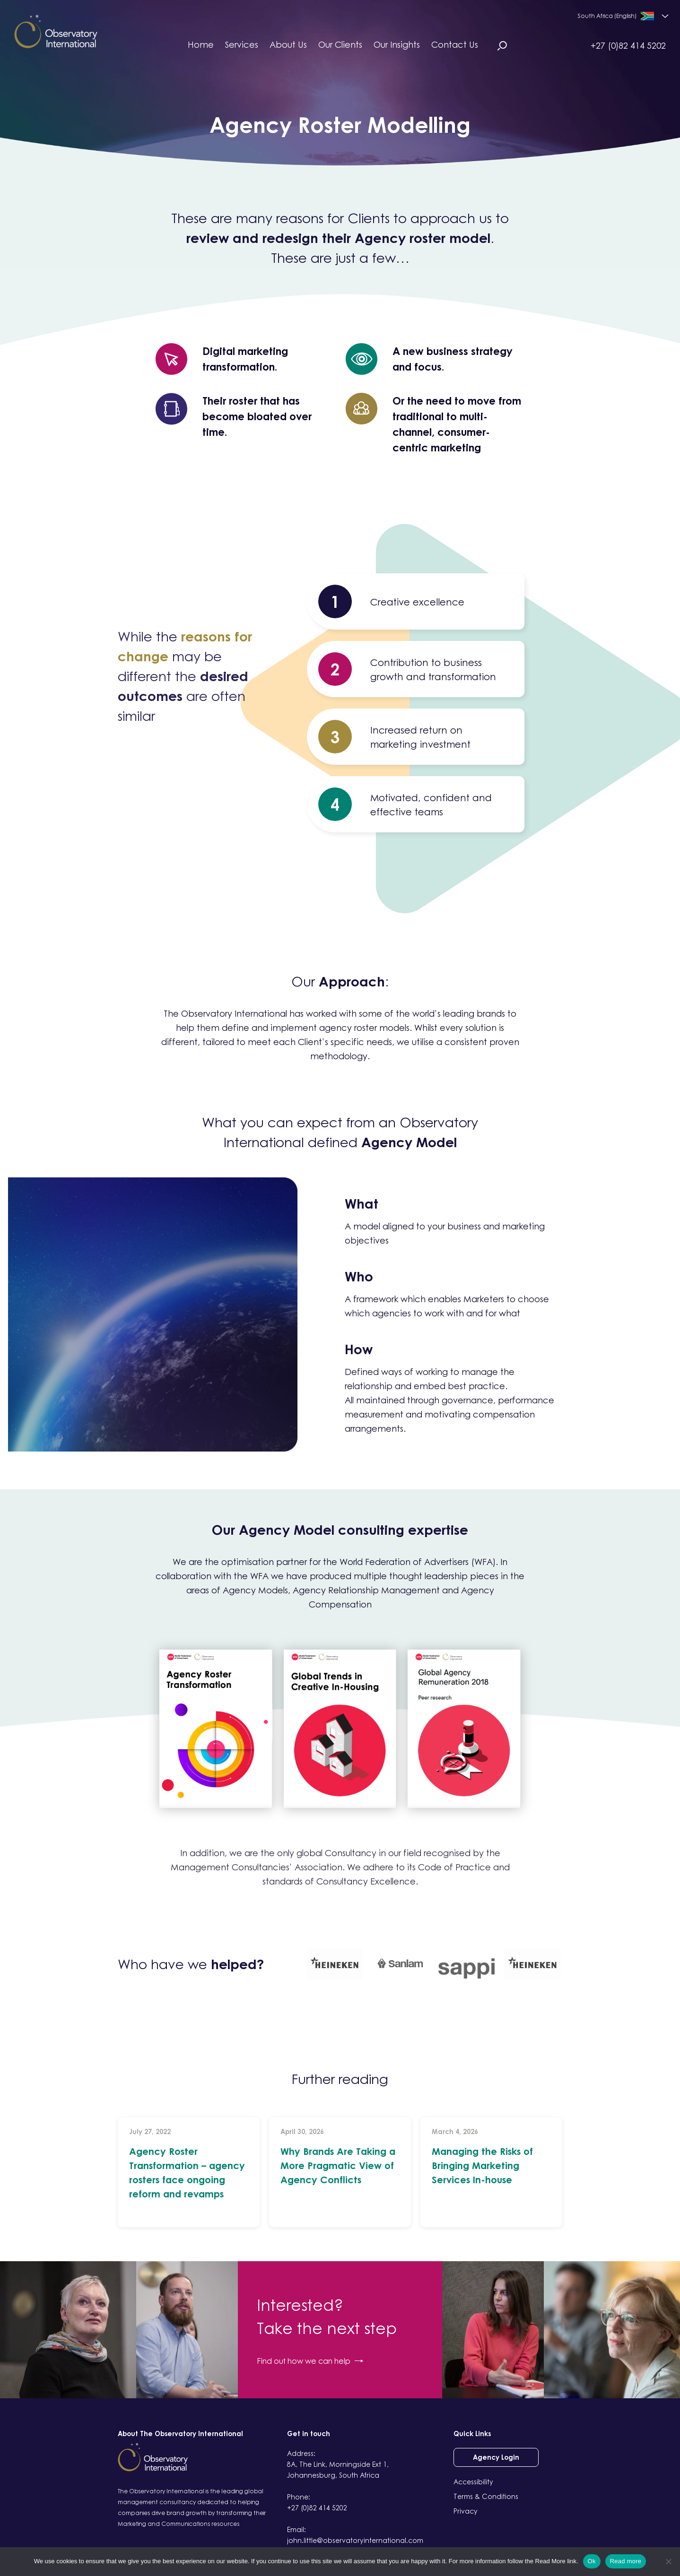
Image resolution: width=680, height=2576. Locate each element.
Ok (592, 2561)
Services (241, 44)
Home (201, 44)
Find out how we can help (310, 2361)
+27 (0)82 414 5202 (628, 45)
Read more (626, 2561)
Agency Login (496, 2457)
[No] (668, 2561)
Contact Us (454, 44)
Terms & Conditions (485, 2496)
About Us (288, 44)
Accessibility (473, 2482)
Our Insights (397, 44)
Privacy (465, 2511)
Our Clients (340, 44)
